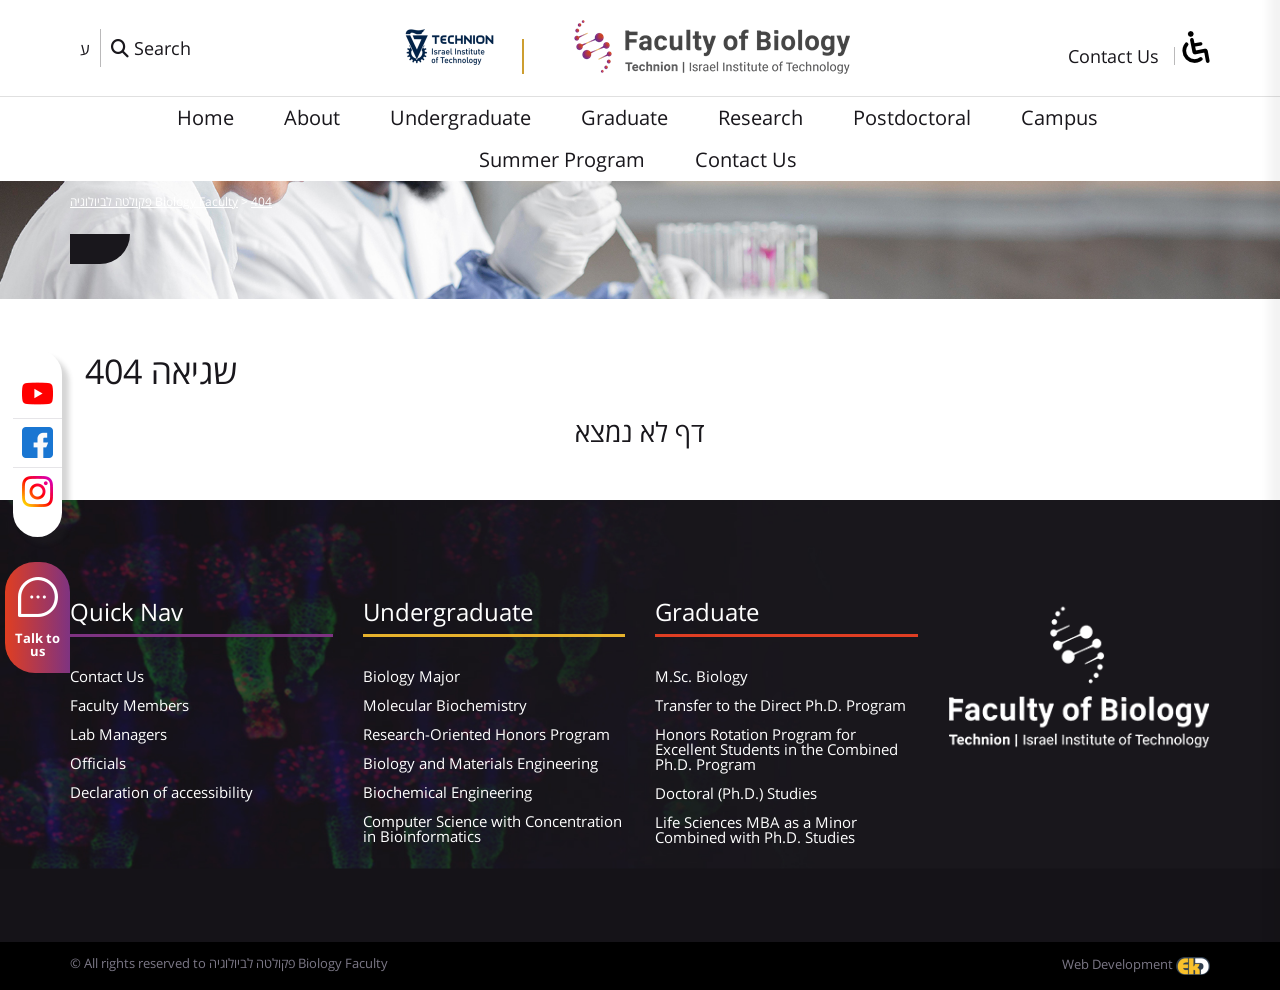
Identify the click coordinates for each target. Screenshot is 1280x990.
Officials (98, 763)
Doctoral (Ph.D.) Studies (736, 793)
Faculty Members (129, 705)
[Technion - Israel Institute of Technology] (449, 58)
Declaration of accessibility (161, 792)
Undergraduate (460, 117)
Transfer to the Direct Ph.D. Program (780, 705)
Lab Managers (118, 734)
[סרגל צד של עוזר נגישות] (1195, 48)
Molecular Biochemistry (445, 705)
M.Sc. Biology (701, 676)
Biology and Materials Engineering (480, 763)
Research (760, 117)
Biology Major (411, 676)
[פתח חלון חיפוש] (151, 48)
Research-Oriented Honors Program (486, 734)
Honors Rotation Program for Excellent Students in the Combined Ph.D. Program (776, 749)
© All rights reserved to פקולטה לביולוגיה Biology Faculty (229, 963)
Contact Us (1113, 56)
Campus (1059, 117)
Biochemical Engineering (447, 792)
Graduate (624, 117)
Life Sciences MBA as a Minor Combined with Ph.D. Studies (756, 829)
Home (205, 117)
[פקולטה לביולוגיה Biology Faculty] (697, 67)
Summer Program (562, 159)
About (312, 117)
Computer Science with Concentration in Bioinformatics (492, 828)
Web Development (1136, 964)
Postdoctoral (912, 117)
